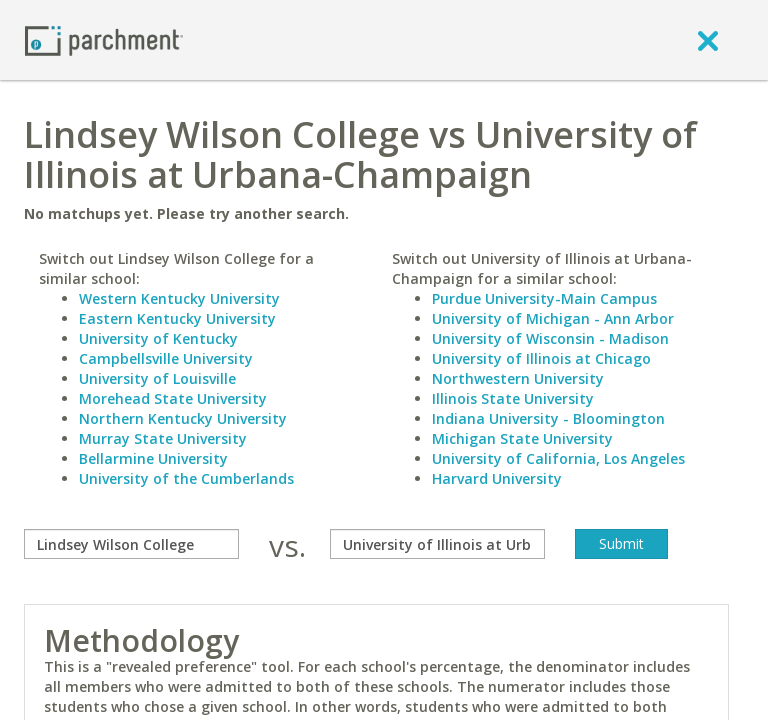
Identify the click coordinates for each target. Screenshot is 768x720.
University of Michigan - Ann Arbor (553, 318)
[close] (708, 40)
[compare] (131, 544)
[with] (437, 544)
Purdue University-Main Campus (544, 298)
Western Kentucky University (179, 298)
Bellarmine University (153, 458)
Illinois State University (513, 398)
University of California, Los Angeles (558, 458)
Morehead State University (173, 398)
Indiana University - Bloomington (548, 418)
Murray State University (163, 438)
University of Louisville (157, 378)
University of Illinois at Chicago (541, 358)
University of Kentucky (158, 338)
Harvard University (497, 478)
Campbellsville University (166, 358)
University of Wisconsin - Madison (550, 338)
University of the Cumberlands (186, 478)
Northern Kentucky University (183, 418)
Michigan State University (522, 438)
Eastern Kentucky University (177, 318)
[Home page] (104, 39)
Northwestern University (518, 378)
